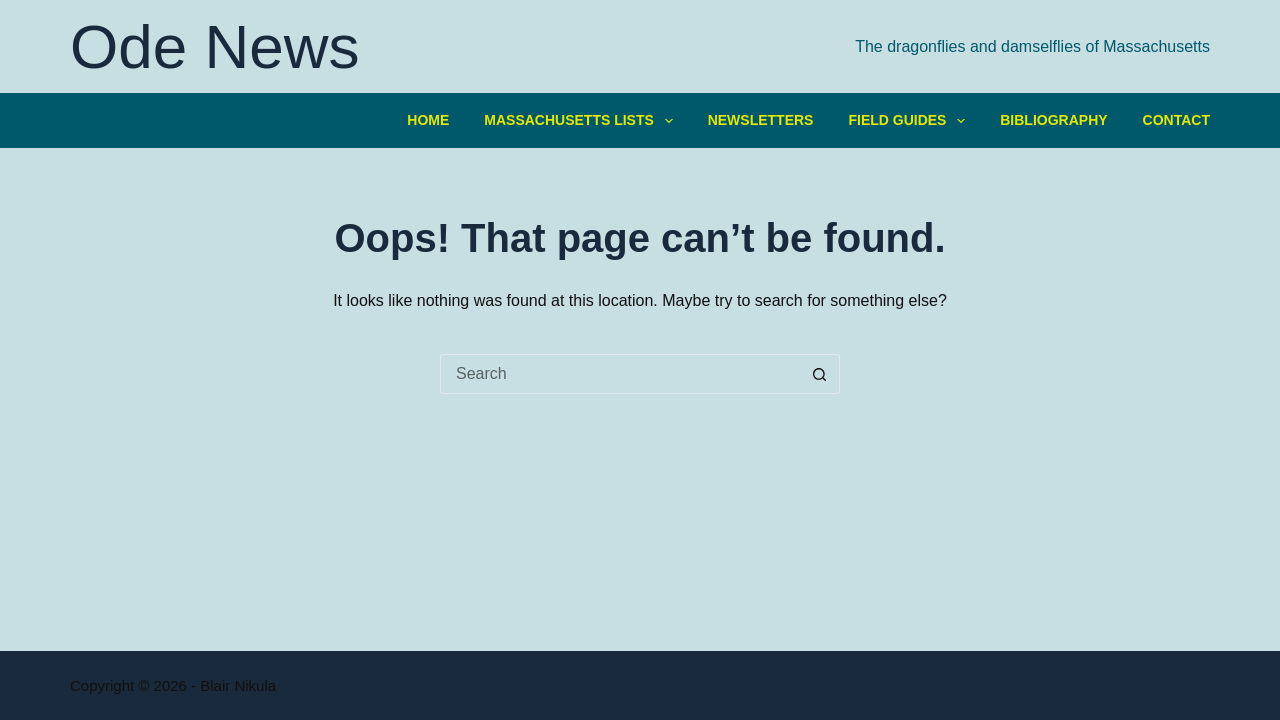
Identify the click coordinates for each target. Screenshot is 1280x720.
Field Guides (910, 121)
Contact (1176, 120)
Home (428, 120)
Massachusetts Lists (582, 121)
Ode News (214, 46)
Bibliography (1053, 120)
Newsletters (761, 120)
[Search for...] (620, 374)
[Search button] (820, 374)
